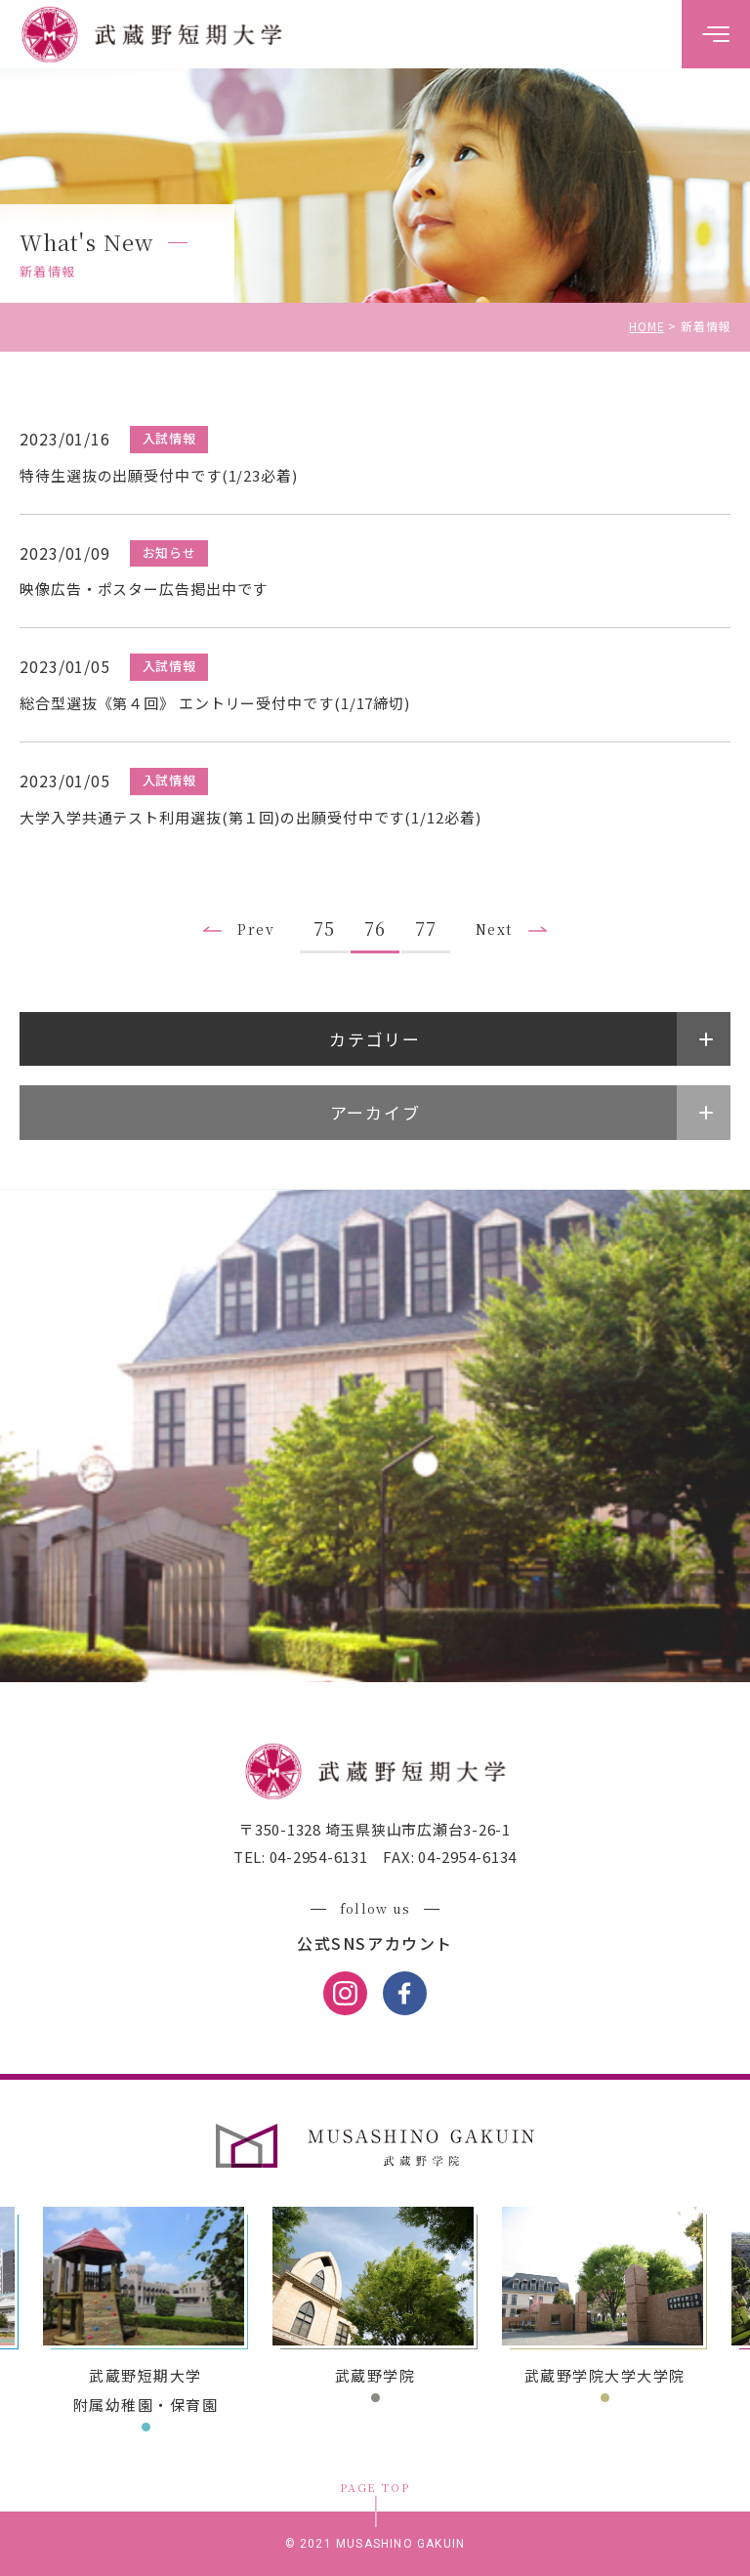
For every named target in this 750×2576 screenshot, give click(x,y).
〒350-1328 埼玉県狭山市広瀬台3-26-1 (375, 1829)
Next (494, 929)
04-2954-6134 (465, 1856)
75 (324, 928)
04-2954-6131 (317, 1856)
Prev (255, 929)
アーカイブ (375, 1112)
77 (426, 928)
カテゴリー (375, 1039)
